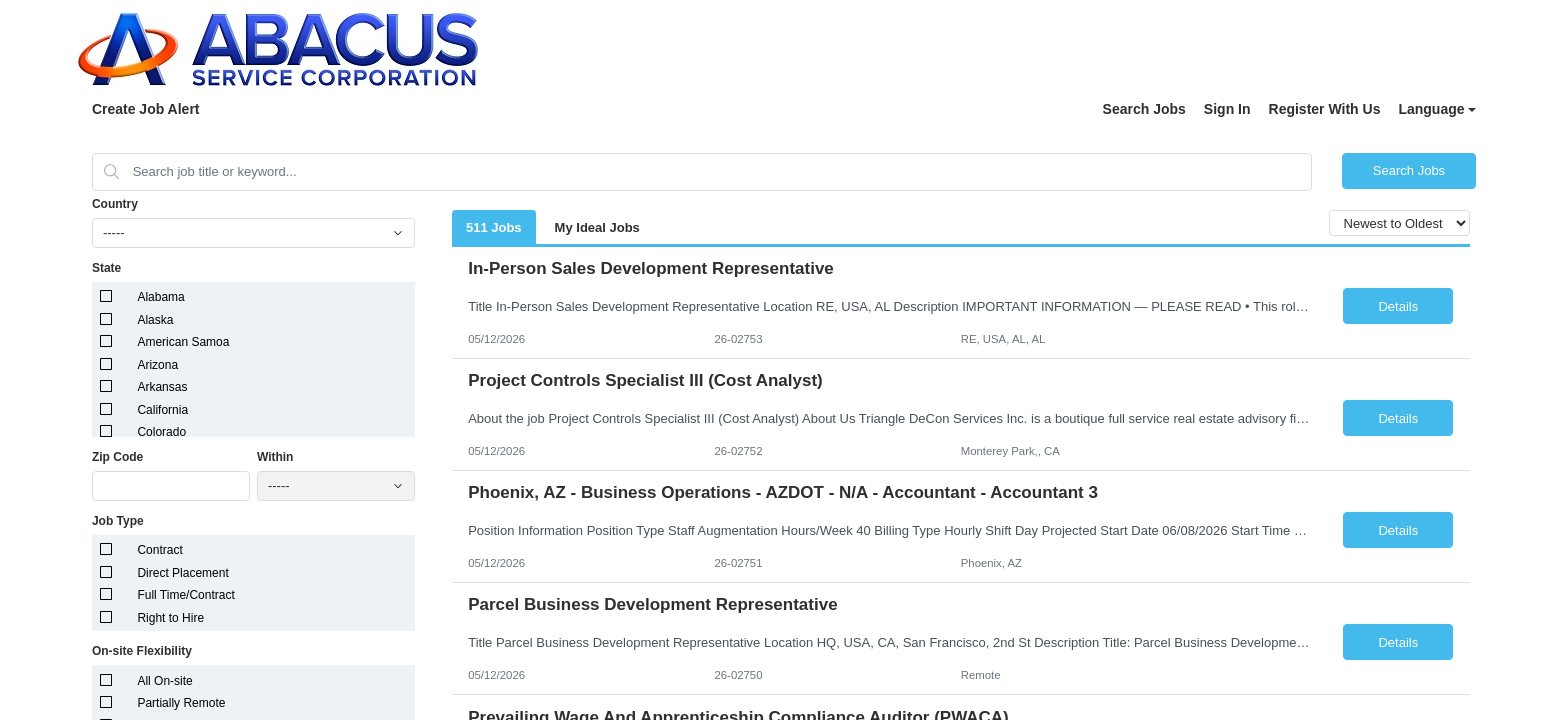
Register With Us (1325, 109)
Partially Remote (181, 703)
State (106, 268)
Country (115, 204)
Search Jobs (1144, 109)
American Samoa (183, 342)
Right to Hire (170, 618)
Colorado (161, 432)
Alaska (155, 320)
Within (275, 457)
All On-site (164, 681)
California (162, 410)
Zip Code (117, 457)
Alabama (160, 297)
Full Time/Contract (185, 595)
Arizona (157, 365)
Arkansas (162, 387)
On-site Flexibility (142, 651)
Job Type (118, 521)
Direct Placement (182, 573)
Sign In (1227, 109)
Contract (159, 550)
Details (1398, 306)
